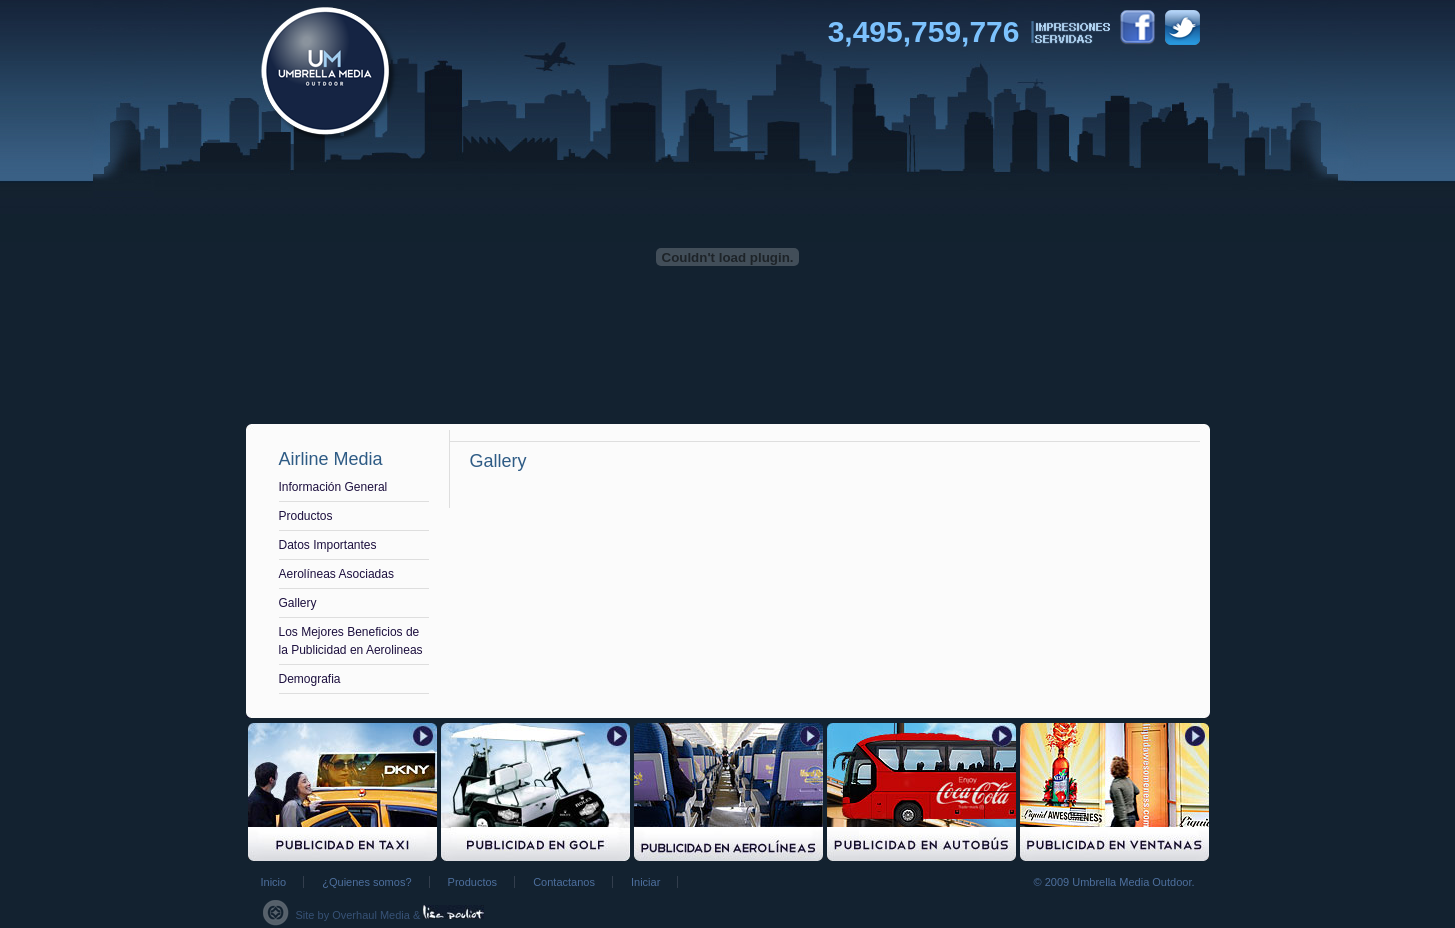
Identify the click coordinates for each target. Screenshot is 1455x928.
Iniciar (645, 882)
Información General (333, 487)
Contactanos (564, 882)
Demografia (310, 679)
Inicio (274, 882)
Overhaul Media (371, 915)
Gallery (298, 603)
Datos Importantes (328, 545)
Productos (306, 516)
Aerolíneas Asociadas (336, 574)
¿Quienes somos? (366, 882)
